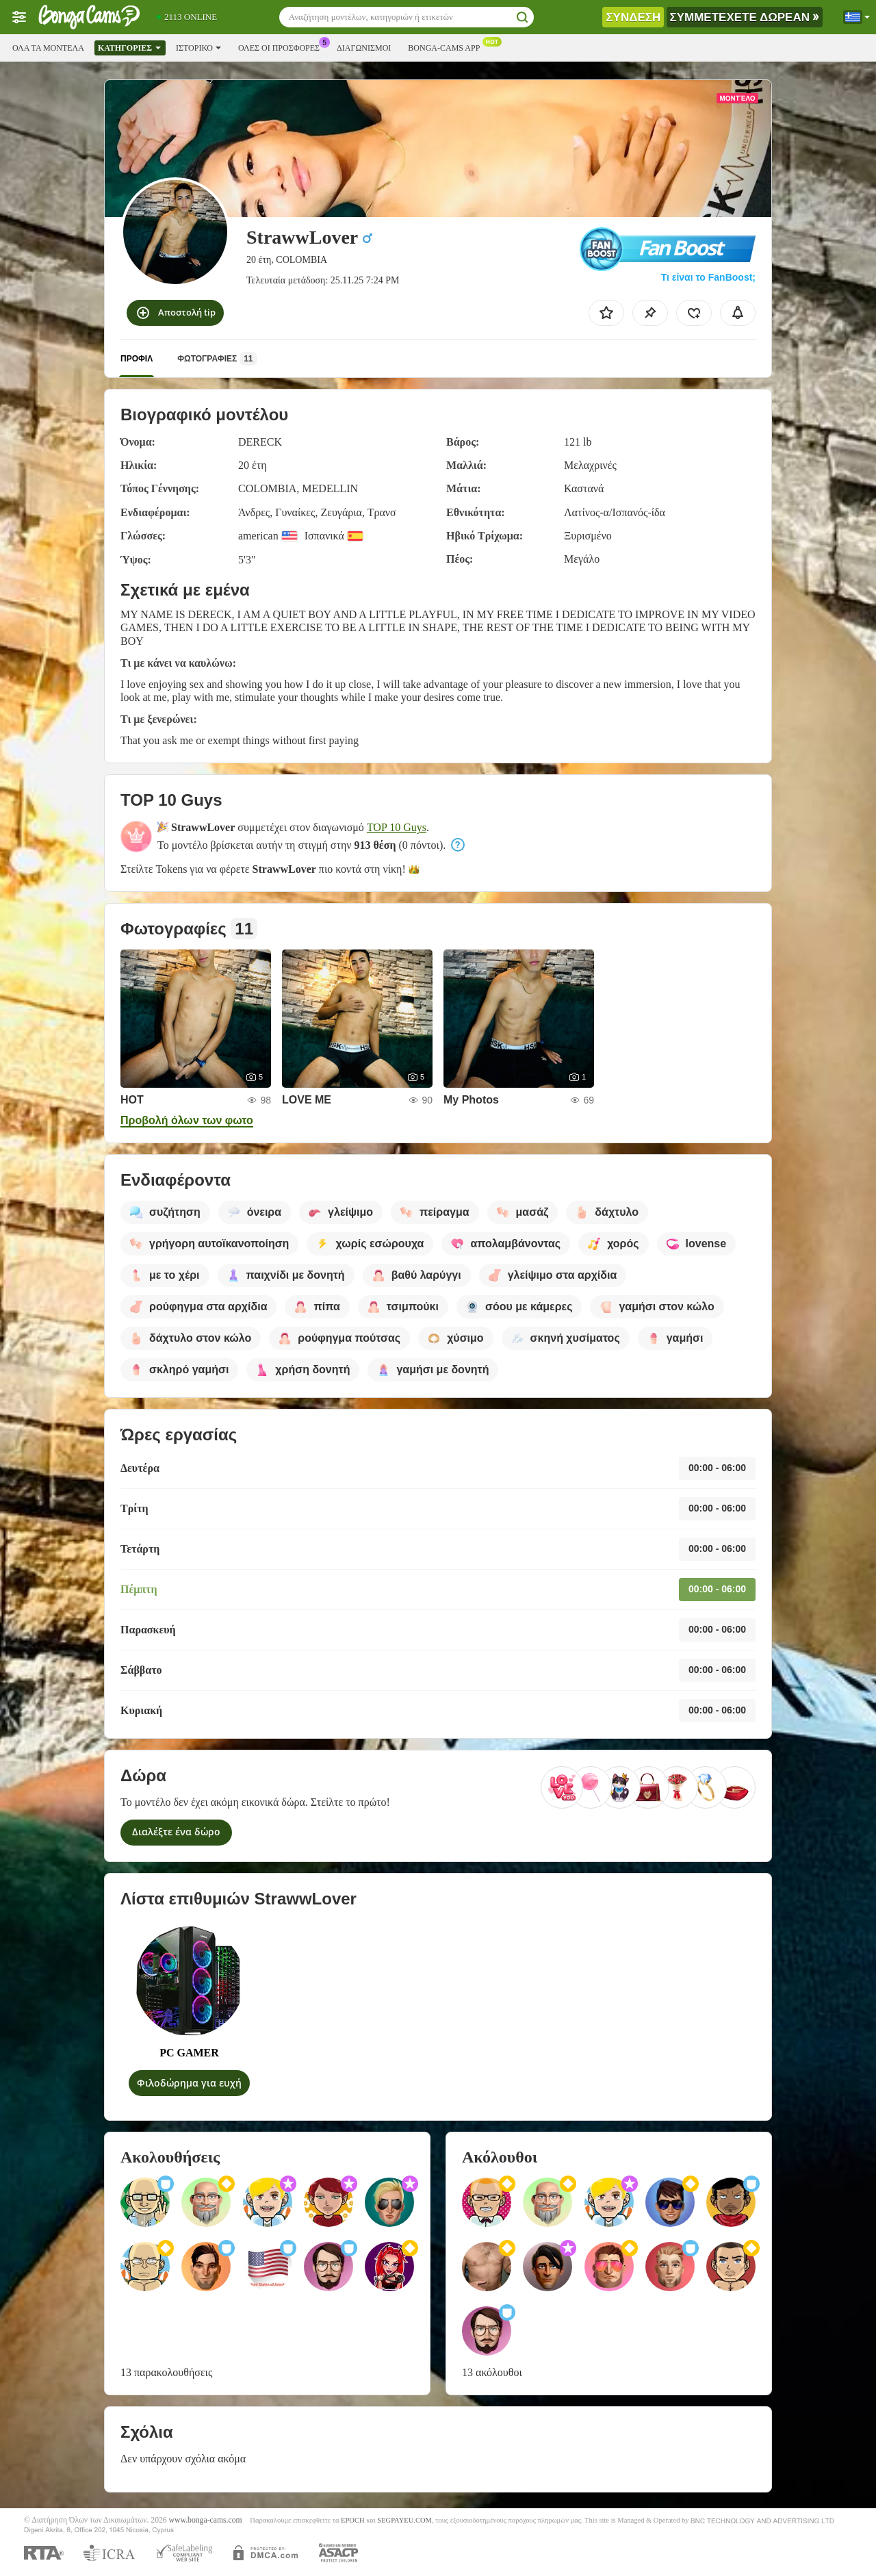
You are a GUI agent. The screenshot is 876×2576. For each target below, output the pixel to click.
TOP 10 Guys (396, 827)
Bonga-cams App (447, 46)
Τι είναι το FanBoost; (708, 277)
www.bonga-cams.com (205, 2520)
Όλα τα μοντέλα (48, 48)
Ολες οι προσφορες (282, 46)
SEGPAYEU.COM (404, 2520)
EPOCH (352, 2520)
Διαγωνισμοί (364, 48)
